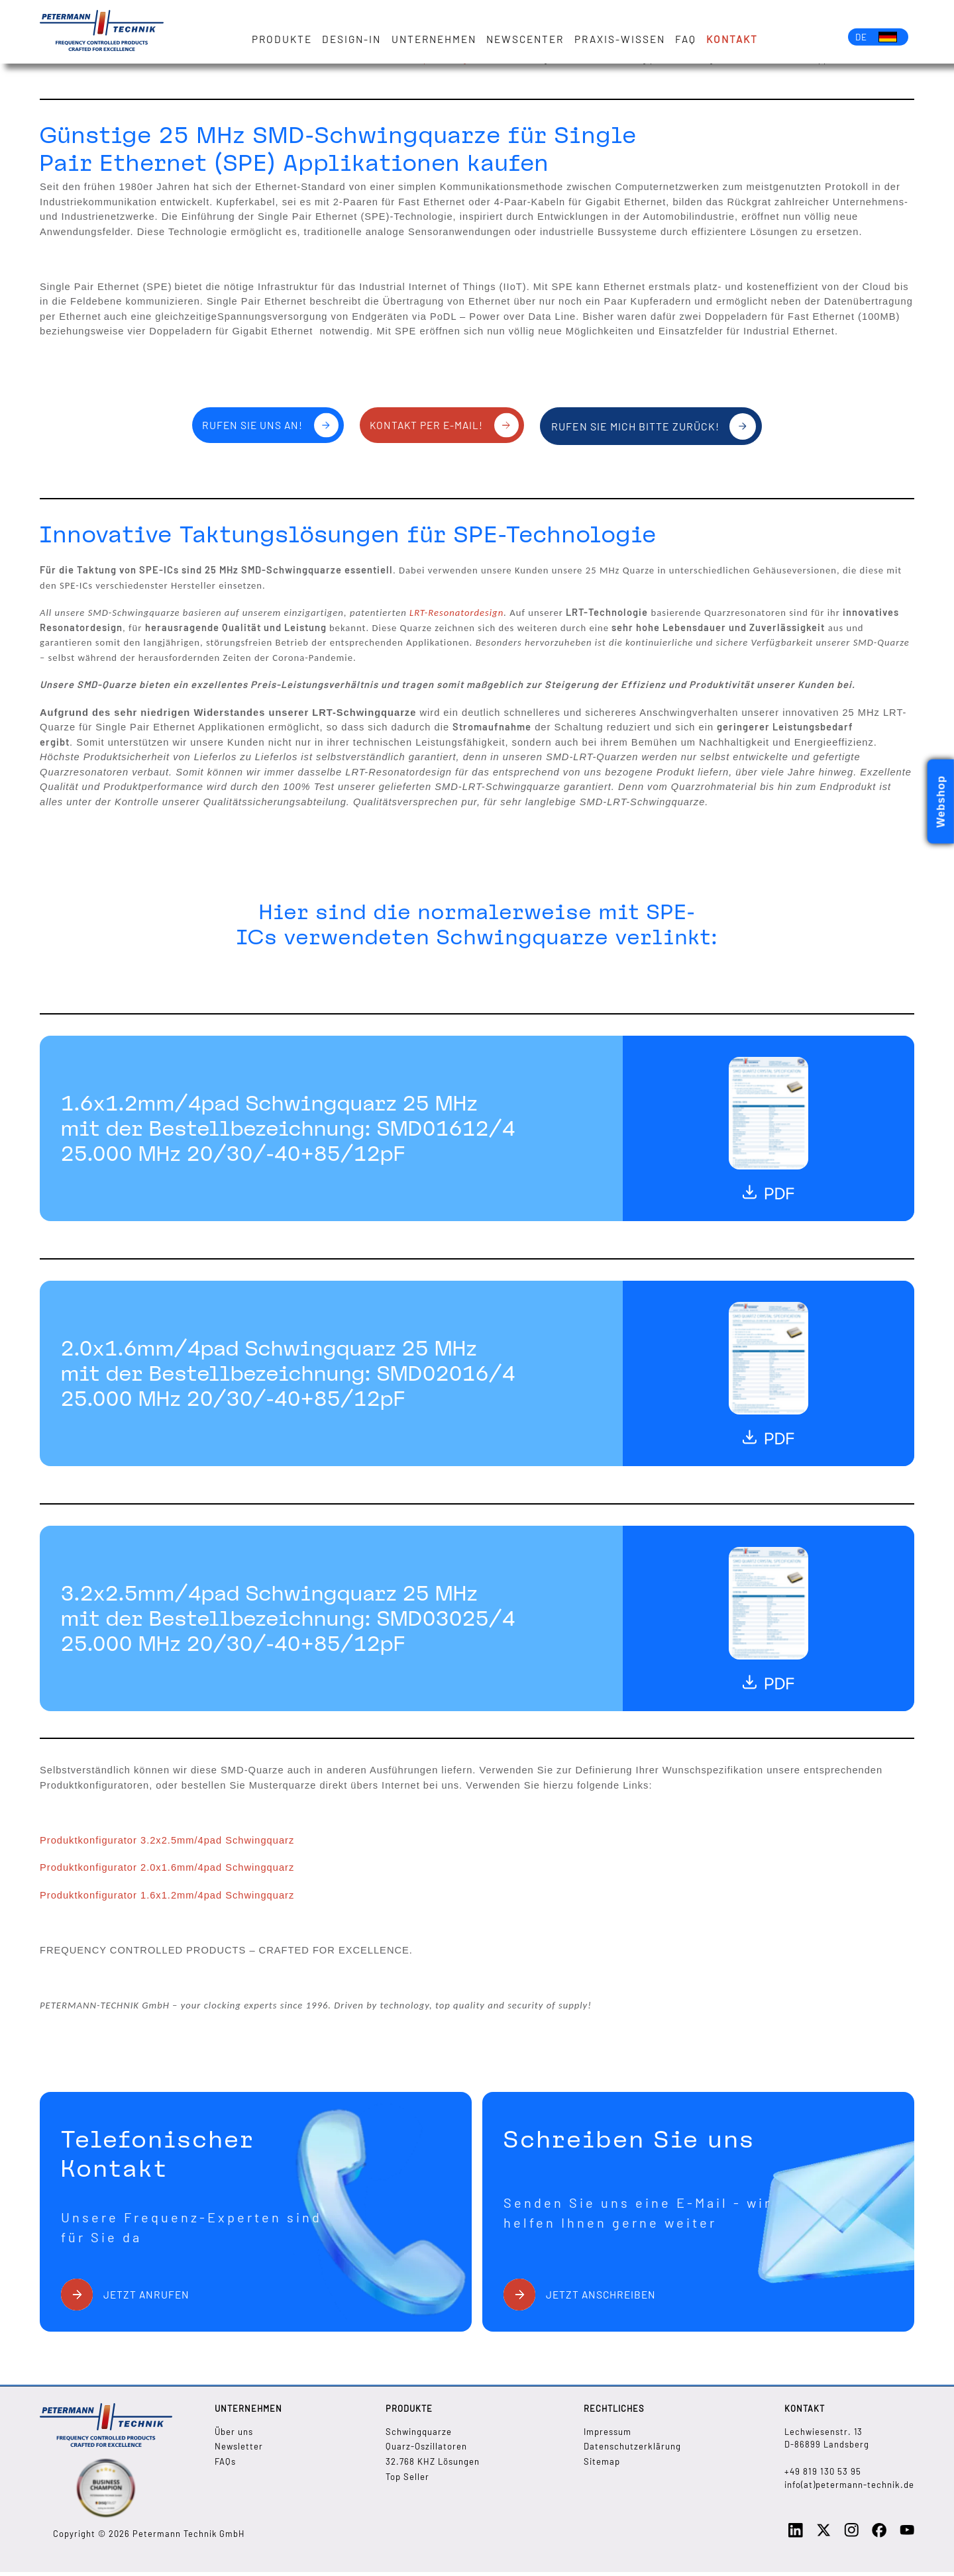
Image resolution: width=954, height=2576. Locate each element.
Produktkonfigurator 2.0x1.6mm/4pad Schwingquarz (167, 1871)
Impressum (608, 2435)
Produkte (285, 39)
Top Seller (407, 2480)
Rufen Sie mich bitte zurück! (640, 426)
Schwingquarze (419, 2435)
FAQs (225, 2464)
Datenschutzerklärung (632, 2450)
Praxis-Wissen (622, 39)
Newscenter (528, 39)
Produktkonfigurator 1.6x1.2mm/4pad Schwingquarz (167, 1899)
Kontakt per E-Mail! (427, 425)
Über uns (234, 2435)
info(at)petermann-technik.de (849, 2488)
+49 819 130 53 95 (822, 2475)
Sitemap (602, 2464)
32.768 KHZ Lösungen (433, 2464)
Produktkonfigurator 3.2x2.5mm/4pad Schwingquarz (167, 1844)
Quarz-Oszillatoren (426, 2450)
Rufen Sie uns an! (248, 425)
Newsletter (239, 2450)
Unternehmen (436, 39)
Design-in (354, 39)
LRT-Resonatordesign (456, 613)
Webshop (941, 801)
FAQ (688, 39)
